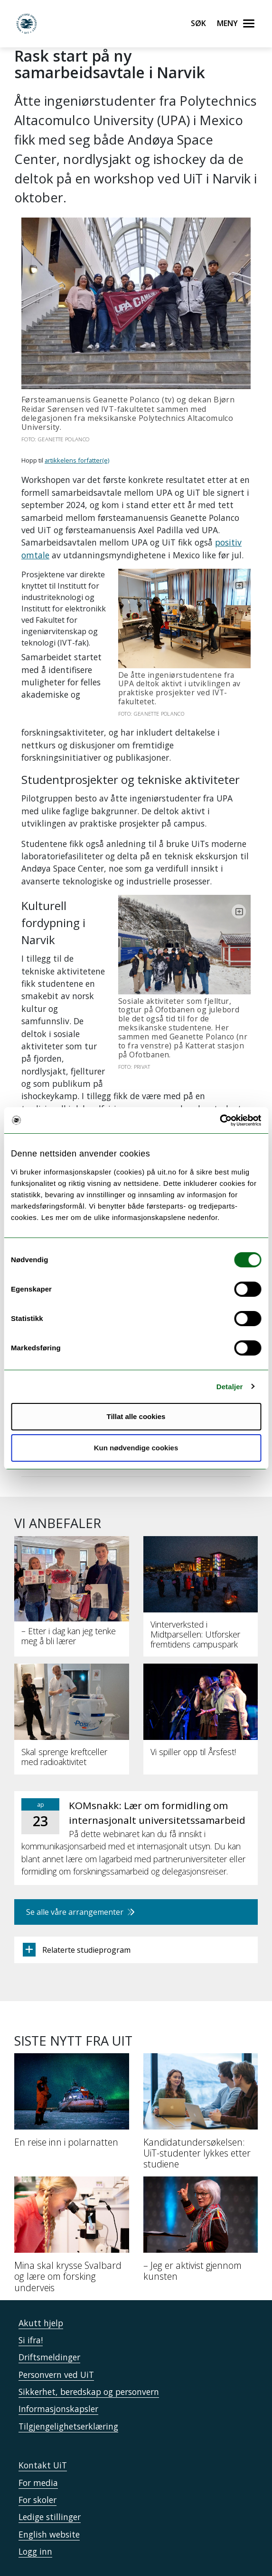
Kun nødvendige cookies (136, 1448)
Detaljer (229, 1387)
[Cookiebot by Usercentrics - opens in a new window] (219, 1120)
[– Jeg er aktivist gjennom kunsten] (200, 2190)
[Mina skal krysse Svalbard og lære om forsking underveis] (71, 2195)
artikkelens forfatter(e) (77, 460)
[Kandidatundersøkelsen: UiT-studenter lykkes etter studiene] (200, 2072)
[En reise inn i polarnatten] (71, 2061)
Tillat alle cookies (136, 1416)
